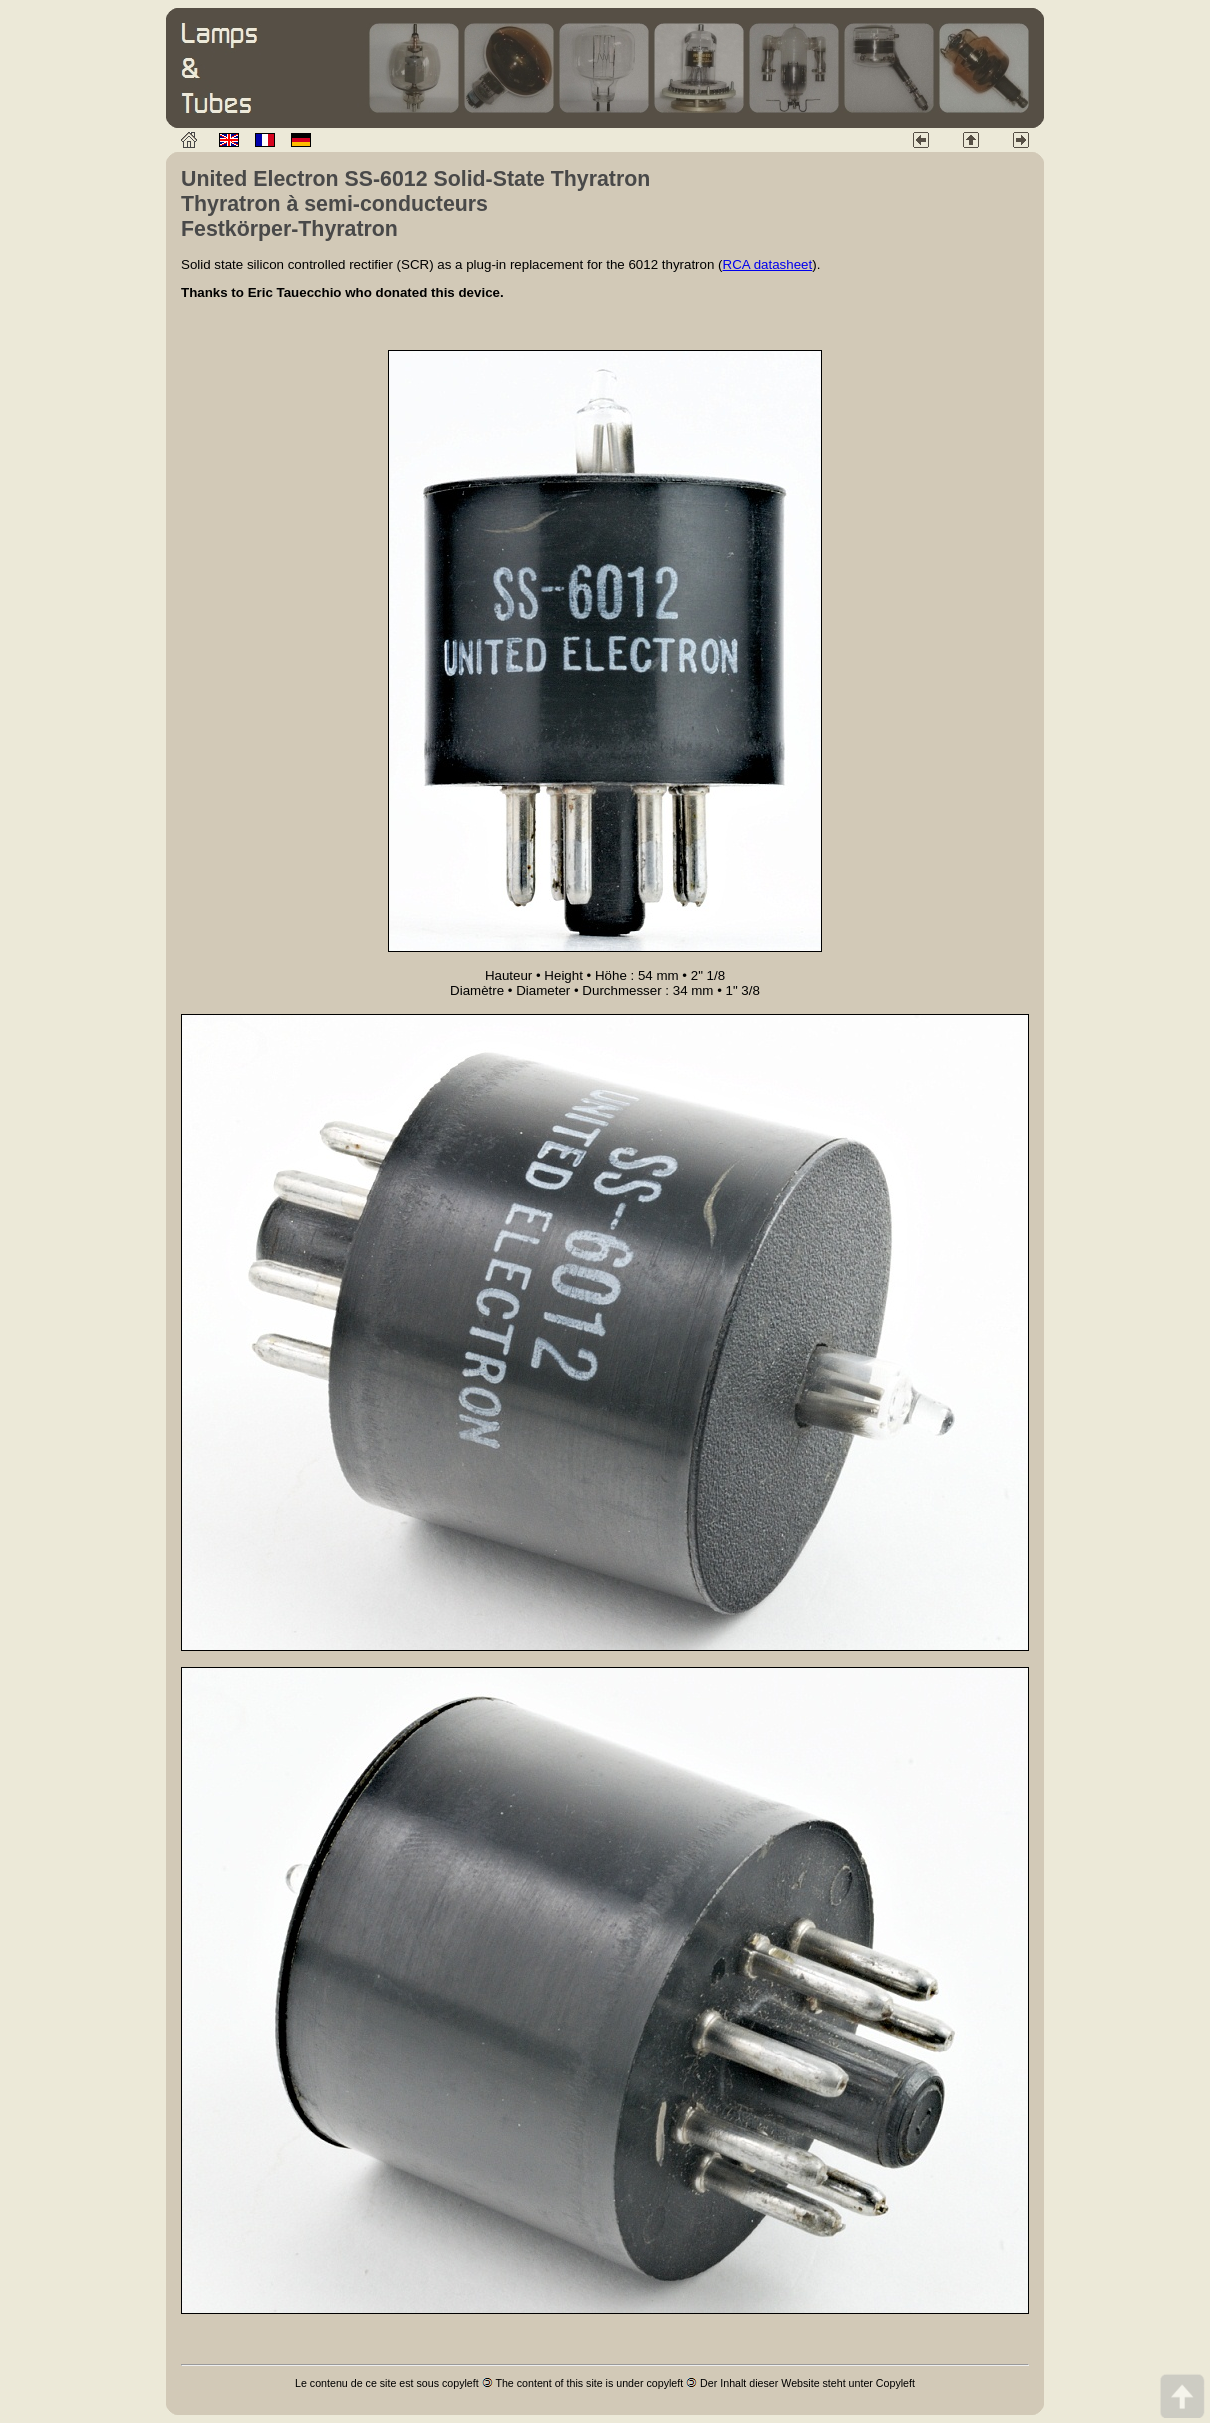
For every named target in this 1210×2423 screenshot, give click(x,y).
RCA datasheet (768, 264)
